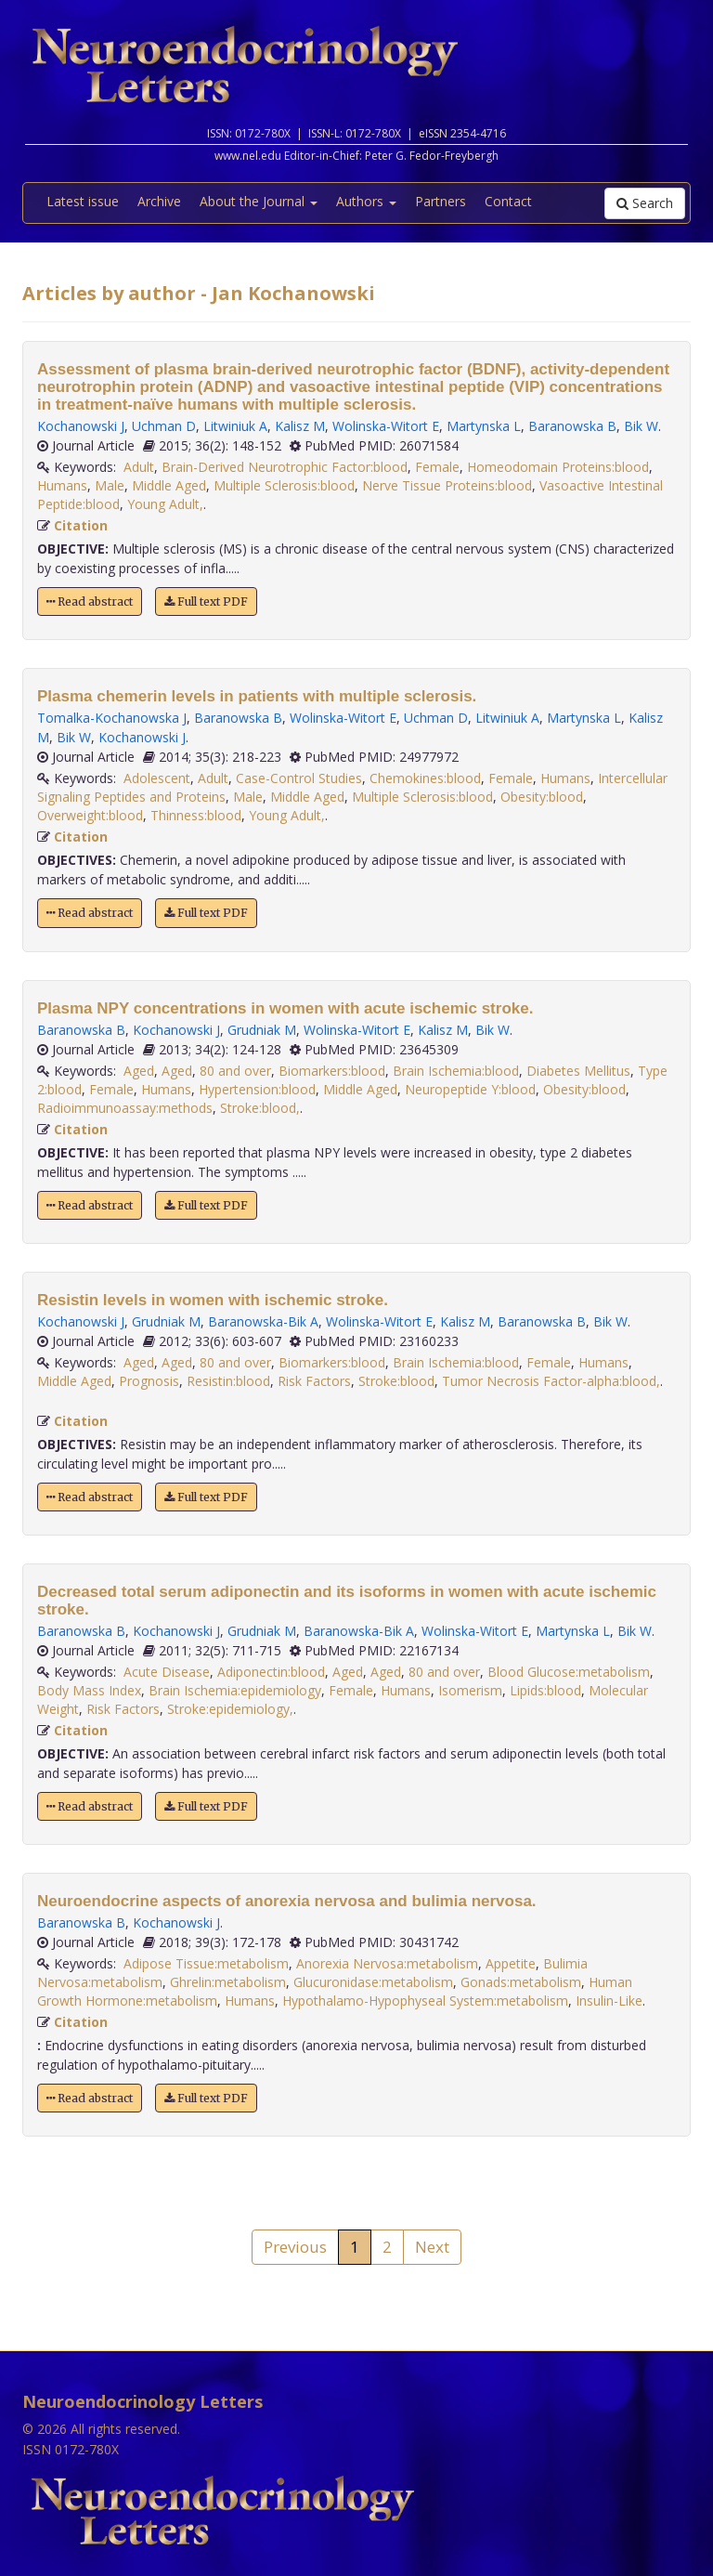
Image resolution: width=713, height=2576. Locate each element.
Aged (138, 1070)
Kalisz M (300, 426)
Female (437, 467)
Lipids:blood (545, 1690)
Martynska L (484, 426)
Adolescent (156, 778)
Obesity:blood (541, 796)
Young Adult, (165, 504)
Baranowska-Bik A (263, 1321)
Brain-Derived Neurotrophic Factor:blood (285, 467)
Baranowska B (572, 426)
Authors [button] (366, 201)
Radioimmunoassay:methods (125, 1108)
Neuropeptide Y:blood (470, 1089)
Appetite (511, 1963)
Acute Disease (166, 1671)
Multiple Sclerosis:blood (284, 485)
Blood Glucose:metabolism (568, 1671)
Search (644, 203)
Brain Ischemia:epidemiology (235, 1690)
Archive (159, 201)
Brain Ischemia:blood (456, 1070)
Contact (508, 201)
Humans (62, 485)
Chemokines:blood (425, 778)
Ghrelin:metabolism (228, 1982)
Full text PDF (206, 601)
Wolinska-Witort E (385, 426)
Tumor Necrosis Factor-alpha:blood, (551, 1381)
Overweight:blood (90, 815)
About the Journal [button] (259, 201)
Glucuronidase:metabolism (373, 1982)
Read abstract (89, 601)
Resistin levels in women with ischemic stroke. (212, 1300)
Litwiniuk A (235, 426)
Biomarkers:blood (332, 1070)
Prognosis (149, 1381)
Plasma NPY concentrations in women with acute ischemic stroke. (285, 1008)
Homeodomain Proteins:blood (558, 467)
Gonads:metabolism (520, 1982)
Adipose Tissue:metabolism (206, 1963)
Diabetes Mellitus (578, 1070)
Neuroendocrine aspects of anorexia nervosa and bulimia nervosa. (287, 1901)
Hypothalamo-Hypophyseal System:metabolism (425, 2000)
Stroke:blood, (260, 1108)
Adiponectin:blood (271, 1671)
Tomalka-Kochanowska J (112, 717)
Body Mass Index (89, 1690)
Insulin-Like (609, 2000)
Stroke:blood (396, 1381)
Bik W (641, 426)
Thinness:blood (195, 815)
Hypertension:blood (257, 1089)
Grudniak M (261, 1030)
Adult (138, 467)
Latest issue (82, 201)
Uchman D (164, 426)
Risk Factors (314, 1381)
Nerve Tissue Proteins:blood (447, 485)
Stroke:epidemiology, (230, 1709)
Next (432, 2246)
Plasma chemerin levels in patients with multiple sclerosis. (256, 696)
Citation (81, 525)
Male (109, 485)
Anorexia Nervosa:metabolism (387, 1963)
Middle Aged (169, 485)
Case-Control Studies (299, 778)
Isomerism (470, 1690)
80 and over (235, 1070)
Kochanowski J (80, 426)
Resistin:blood (228, 1381)
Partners (440, 201)
